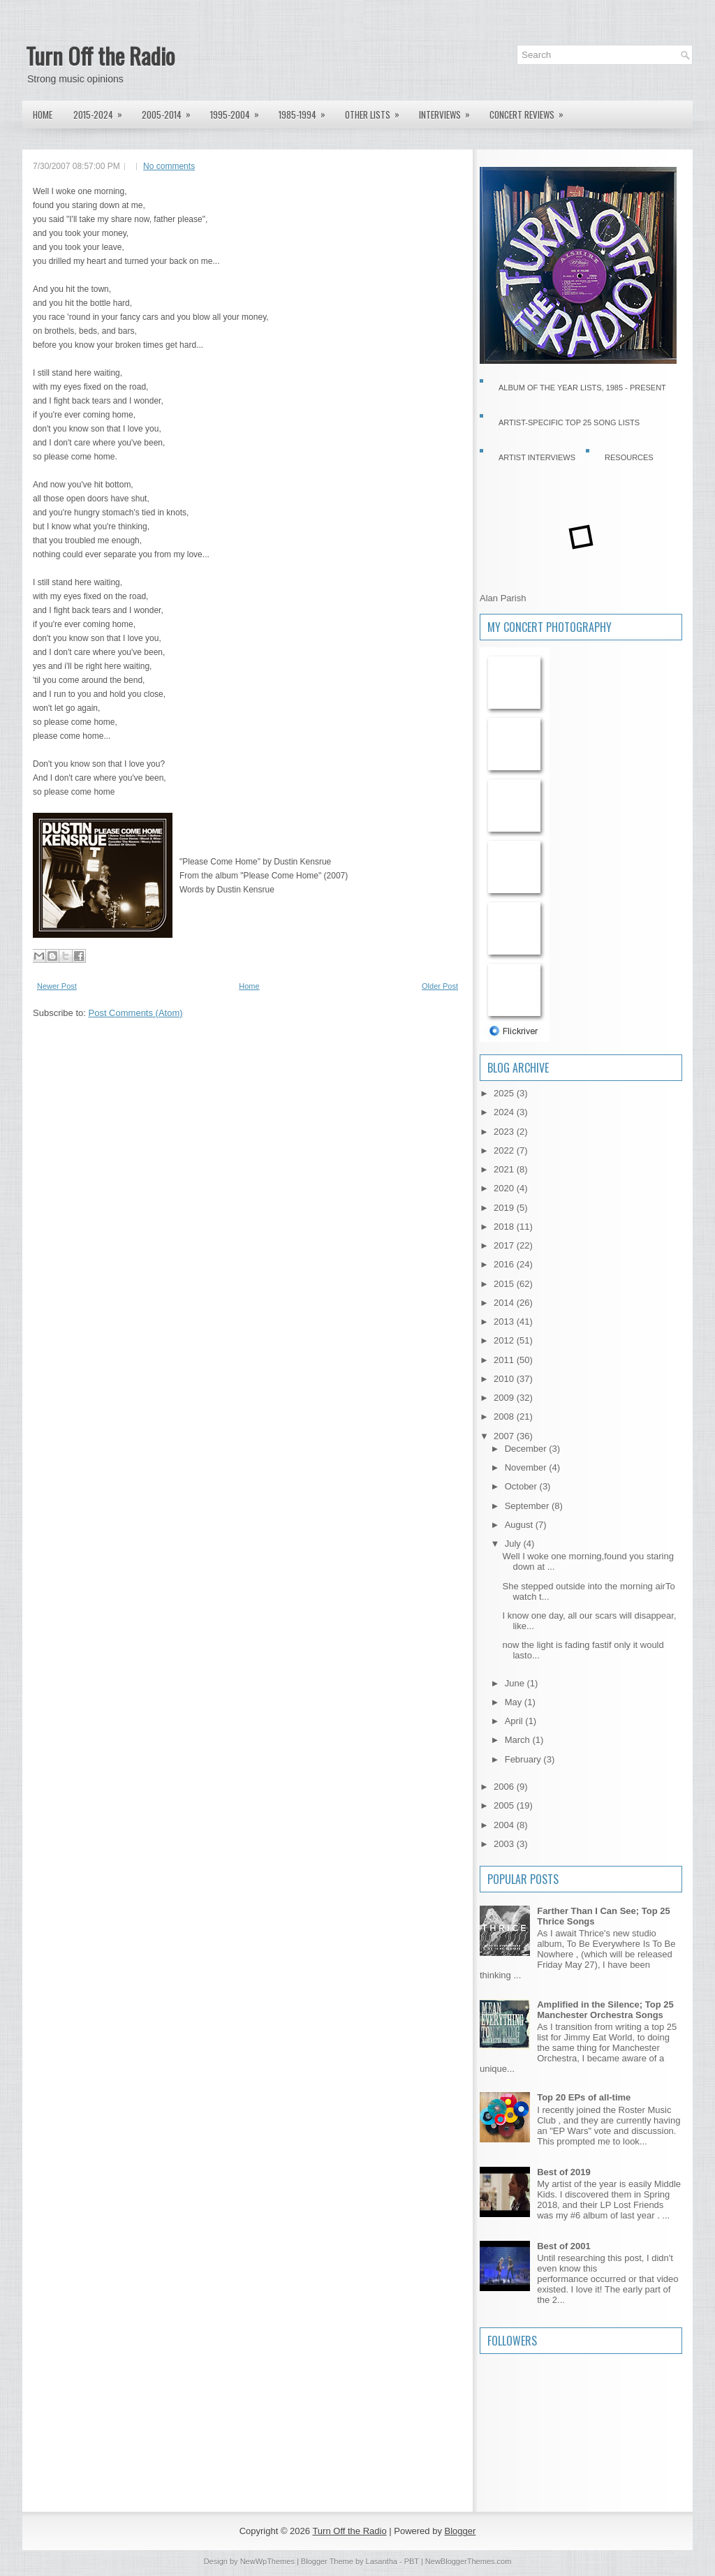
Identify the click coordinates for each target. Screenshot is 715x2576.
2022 (505, 1150)
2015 (505, 1284)
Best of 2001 (564, 2246)
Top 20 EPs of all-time (584, 2097)
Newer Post (57, 986)
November (527, 1467)
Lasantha (381, 2561)
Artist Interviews (537, 457)
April (515, 1721)
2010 (505, 1379)
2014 (505, 1302)
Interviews (449, 111)
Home (42, 115)
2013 (505, 1321)
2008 (505, 1416)
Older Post (440, 986)
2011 (505, 1360)
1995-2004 (239, 111)
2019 (505, 1207)
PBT (411, 2561)
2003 (505, 1844)
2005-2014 (171, 111)
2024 (505, 1112)
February (524, 1759)
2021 (505, 1169)
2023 (505, 1131)
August (520, 1524)
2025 (505, 1093)
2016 (505, 1264)
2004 (505, 1825)
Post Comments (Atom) (136, 1013)
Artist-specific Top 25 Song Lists (569, 422)
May (514, 1702)
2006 (505, 1786)
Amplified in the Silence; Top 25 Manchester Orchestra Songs (605, 2009)
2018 (505, 1226)
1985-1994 (306, 111)
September (528, 1506)
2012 (505, 1340)
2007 (505, 1436)
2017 (505, 1245)
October (522, 1486)
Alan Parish (503, 598)
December (527, 1448)
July (514, 1543)
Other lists (376, 111)
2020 (505, 1188)
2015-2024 (102, 111)
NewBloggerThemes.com (468, 2561)
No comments (169, 166)
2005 (505, 1805)
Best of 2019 (564, 2172)
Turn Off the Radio (100, 55)
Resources (629, 457)
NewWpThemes (267, 2561)
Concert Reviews (531, 111)
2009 (505, 1397)
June (516, 1683)
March (519, 1740)
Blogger (460, 2531)
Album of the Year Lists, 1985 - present (582, 387)
